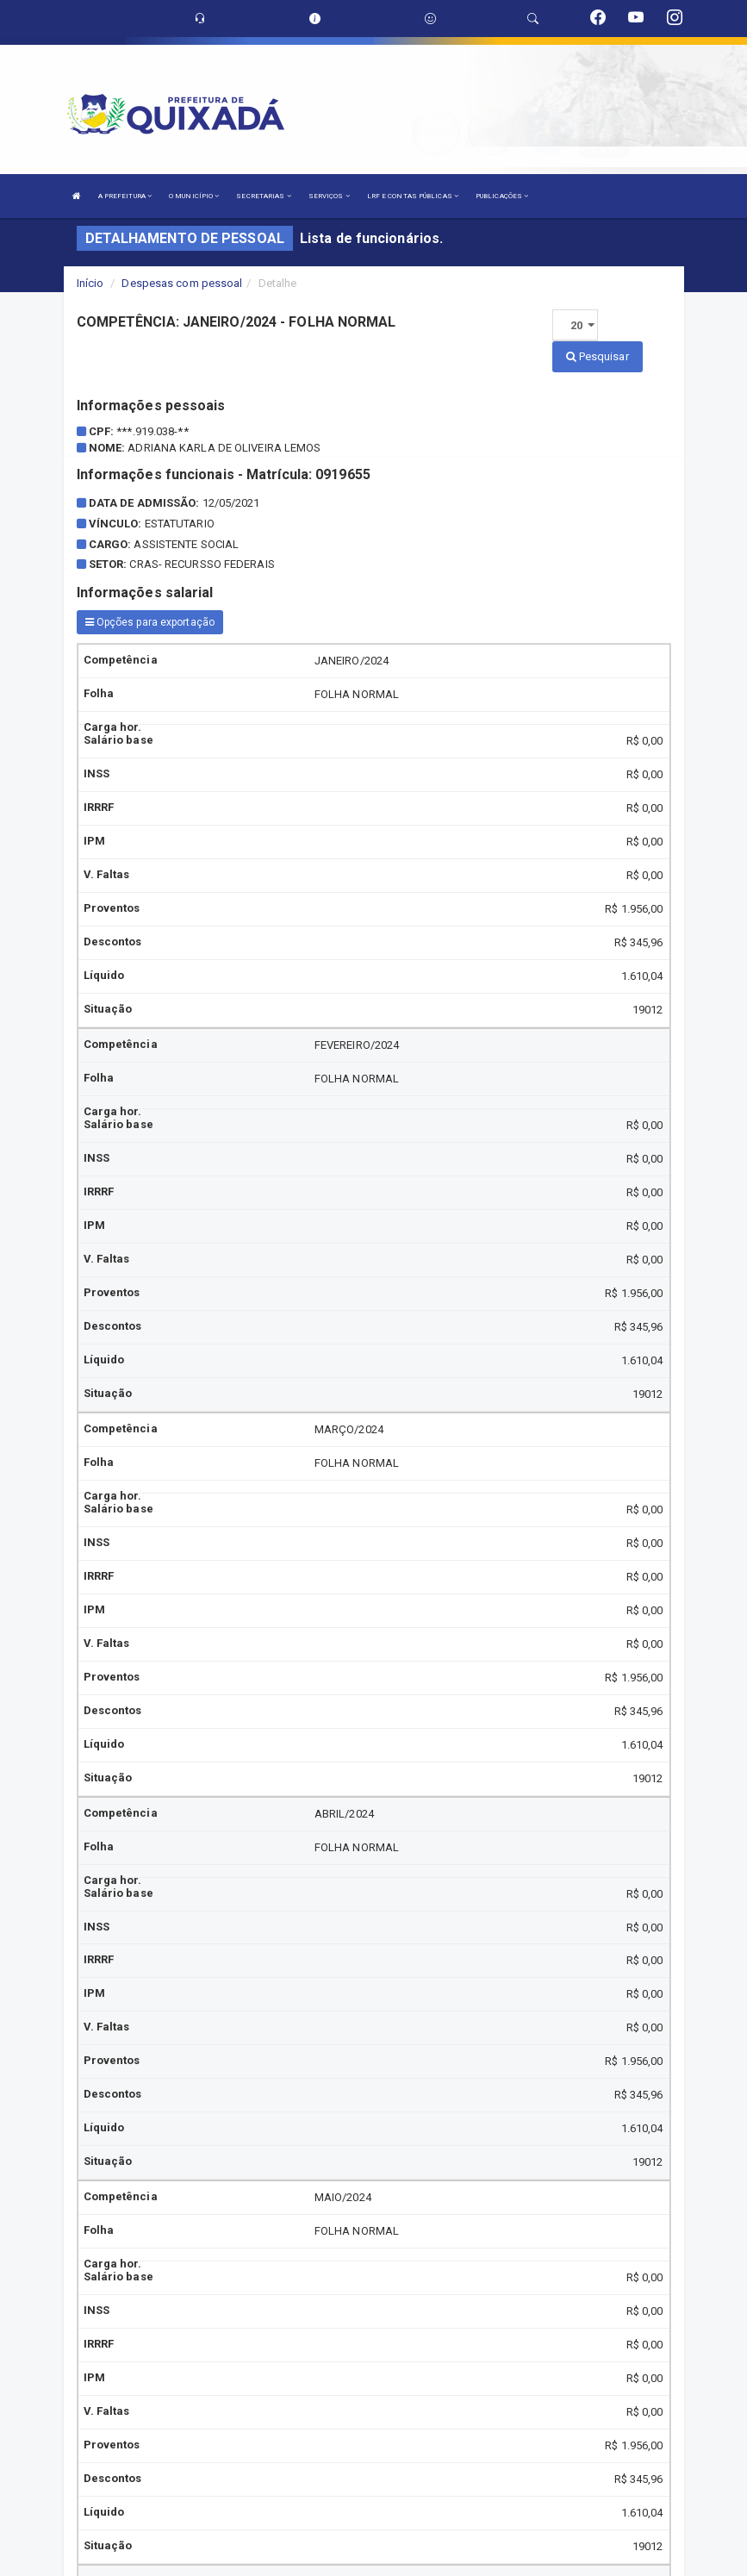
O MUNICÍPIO (194, 196)
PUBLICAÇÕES (502, 196)
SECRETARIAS (263, 196)
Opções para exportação (150, 622)
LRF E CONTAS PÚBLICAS (412, 196)
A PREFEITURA (125, 196)
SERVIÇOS (329, 196)
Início (90, 283)
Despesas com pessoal (181, 283)
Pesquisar (597, 356)
